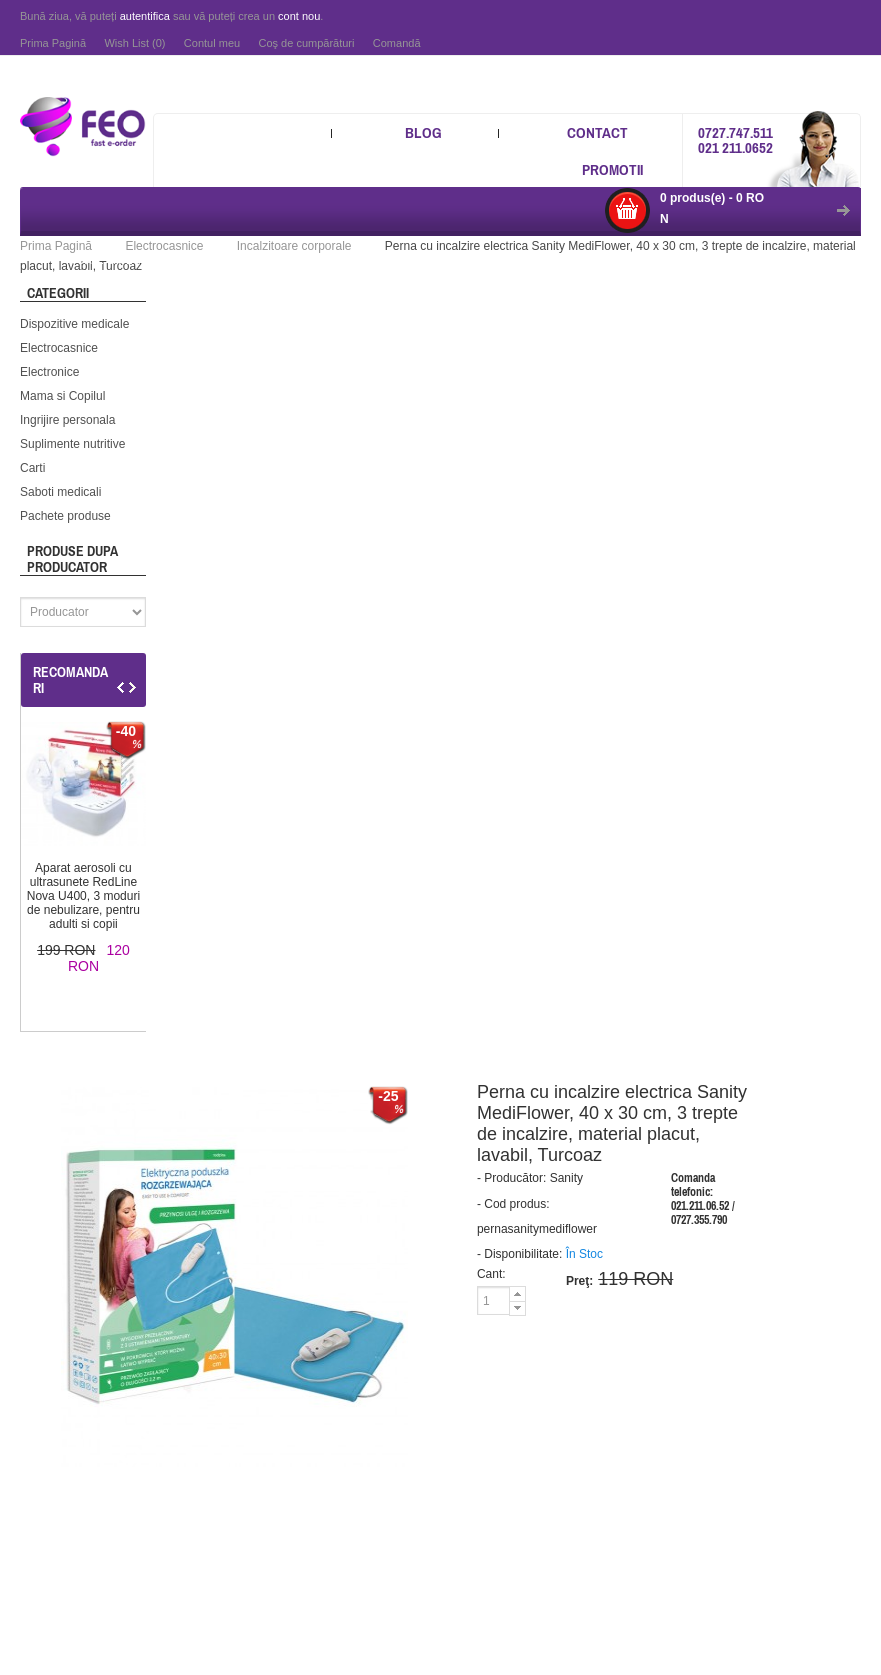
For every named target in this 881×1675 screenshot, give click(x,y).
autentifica (145, 16)
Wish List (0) (134, 43)
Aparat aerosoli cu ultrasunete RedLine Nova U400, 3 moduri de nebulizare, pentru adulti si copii (83, 896)
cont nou (299, 16)
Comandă (397, 43)
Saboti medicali (60, 492)
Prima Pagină (53, 43)
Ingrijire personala (67, 420)
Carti (32, 468)
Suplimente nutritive (72, 444)
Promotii (612, 169)
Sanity (566, 1178)
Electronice (49, 372)
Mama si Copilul (62, 396)
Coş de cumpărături (306, 43)
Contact (597, 132)
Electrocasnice (59, 348)
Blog (423, 132)
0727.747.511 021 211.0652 (735, 140)
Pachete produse (65, 516)
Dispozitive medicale (74, 324)
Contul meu (212, 43)
